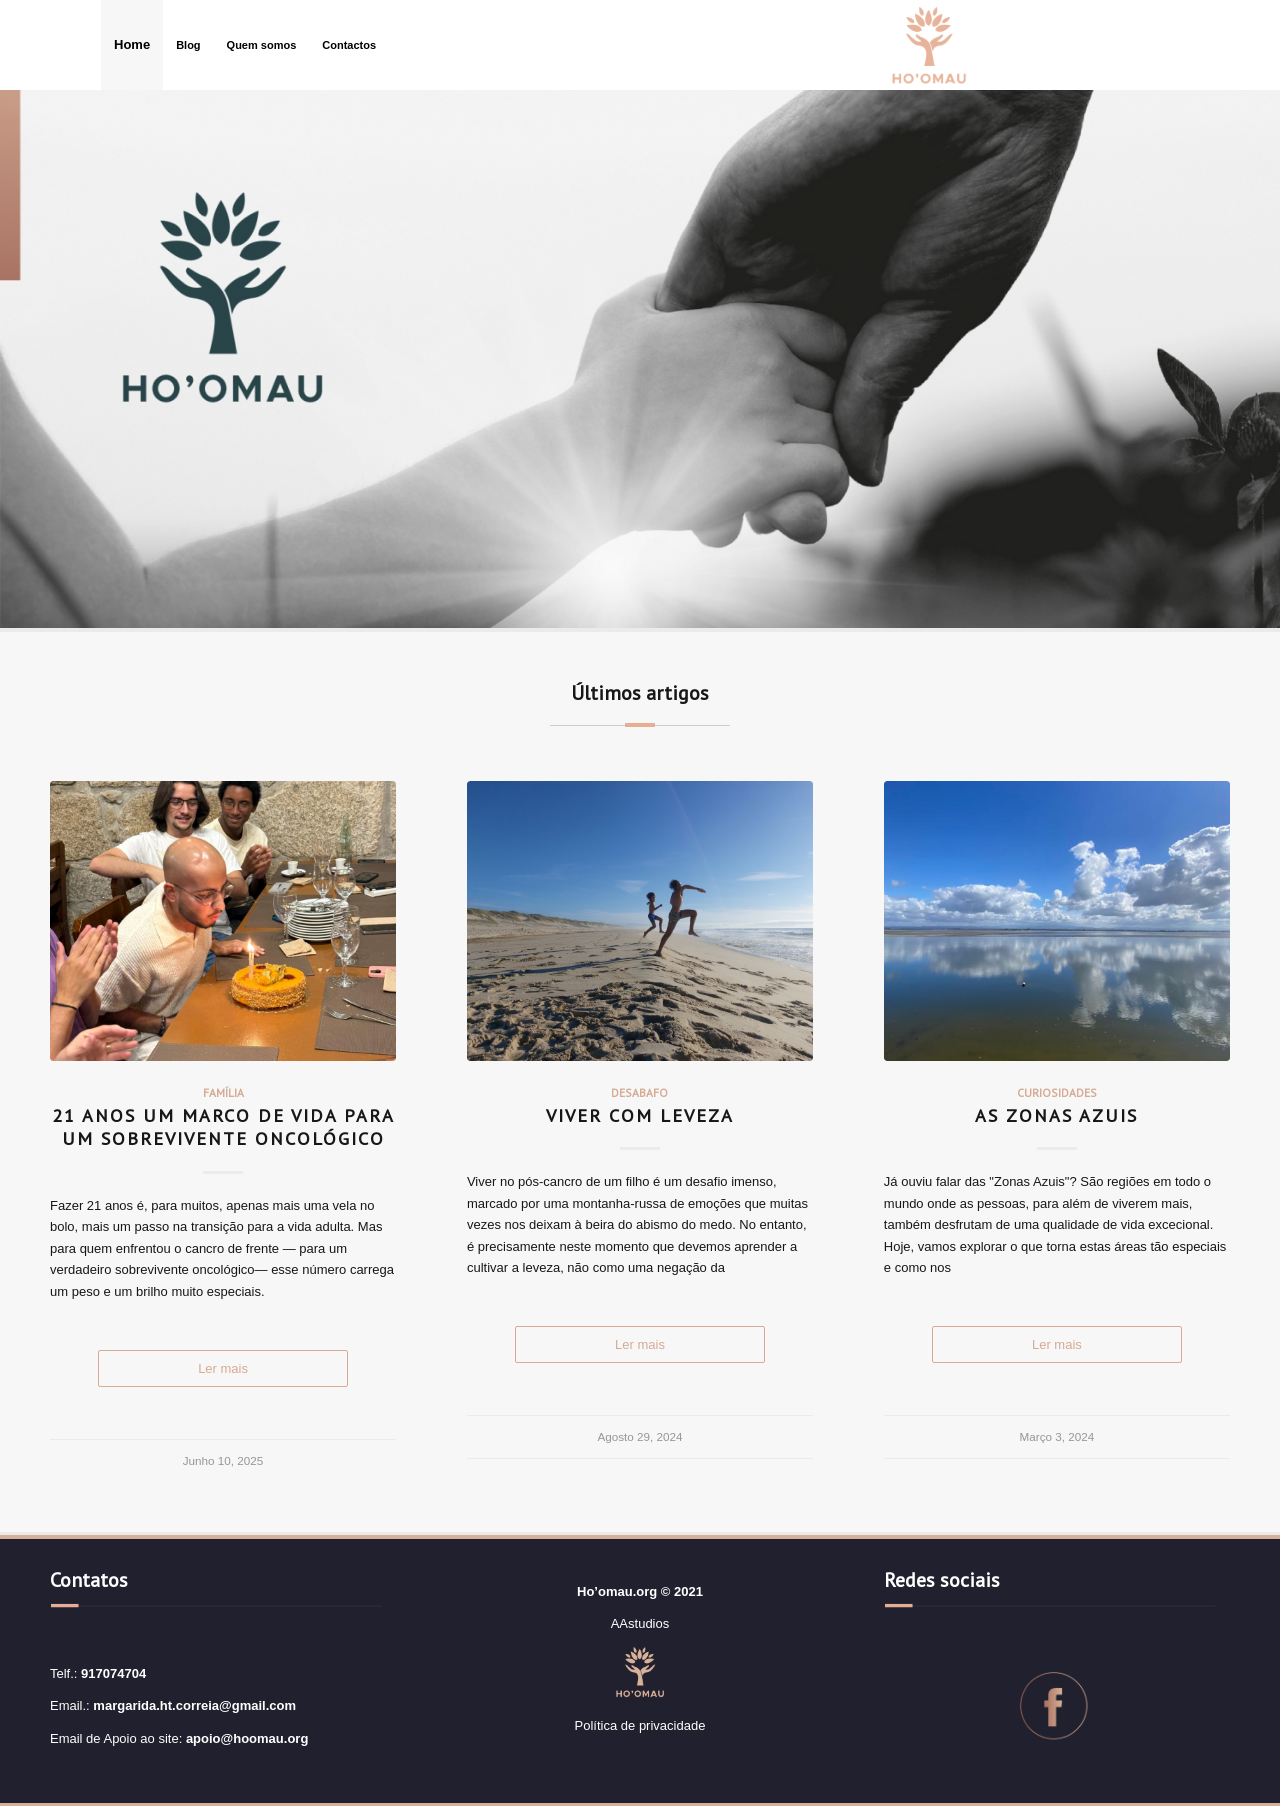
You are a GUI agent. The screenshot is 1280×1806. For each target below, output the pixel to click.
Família (223, 1092)
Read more (223, 1368)
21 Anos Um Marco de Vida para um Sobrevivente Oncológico (223, 1127)
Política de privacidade (640, 1725)
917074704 (113, 1673)
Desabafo (639, 1092)
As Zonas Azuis (1056, 1115)
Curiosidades (1057, 1092)
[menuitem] (132, 45)
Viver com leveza (640, 1115)
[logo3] (929, 45)
